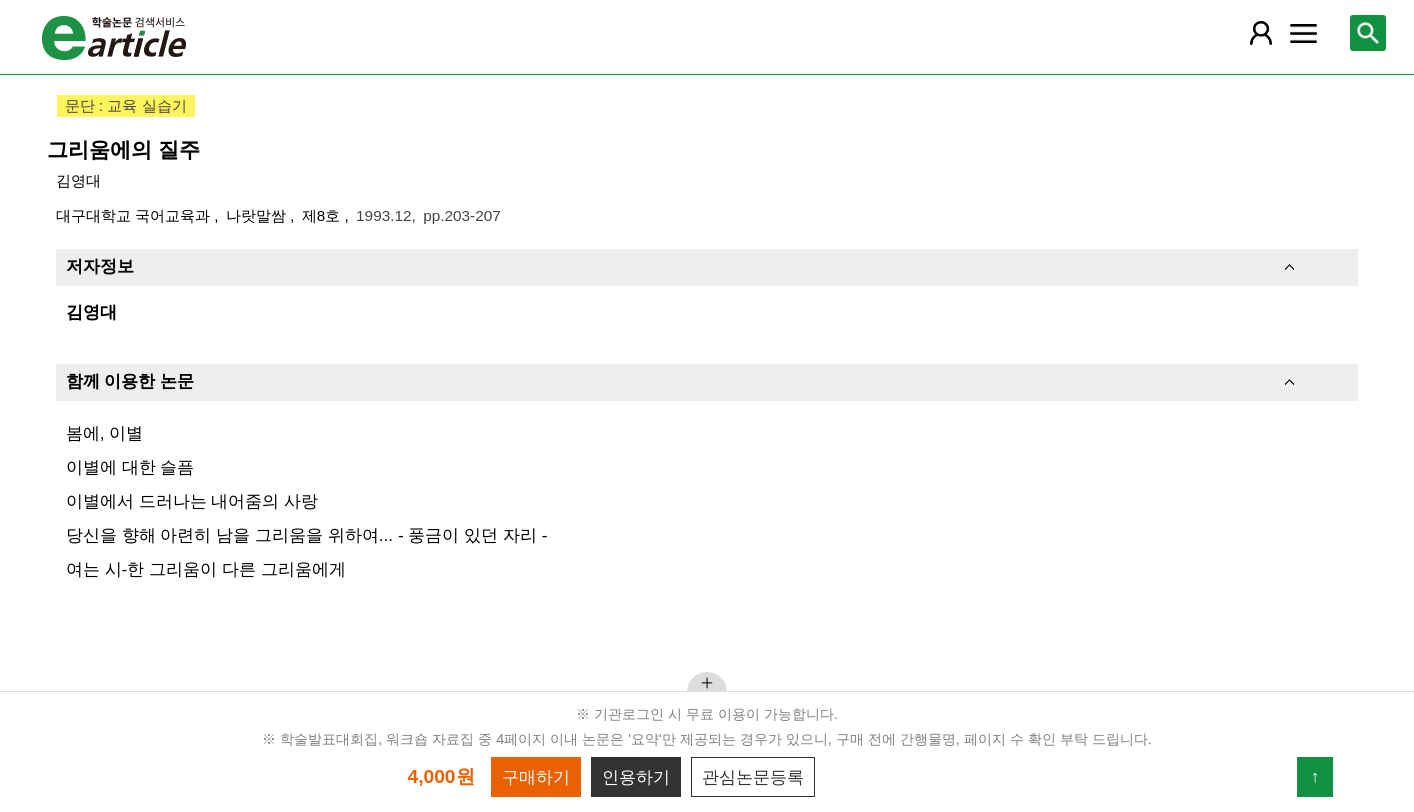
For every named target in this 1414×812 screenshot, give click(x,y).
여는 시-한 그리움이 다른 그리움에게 (206, 569)
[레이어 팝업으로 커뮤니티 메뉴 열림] (1303, 33)
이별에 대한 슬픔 (130, 467)
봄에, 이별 (105, 433)
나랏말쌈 (258, 215)
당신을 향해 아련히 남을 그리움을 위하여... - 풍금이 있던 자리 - (307, 535)
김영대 (78, 180)
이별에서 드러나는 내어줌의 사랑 (192, 501)
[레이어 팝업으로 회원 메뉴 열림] (1260, 33)
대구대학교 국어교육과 (135, 215)
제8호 (323, 215)
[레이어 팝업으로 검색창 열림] (1368, 33)
